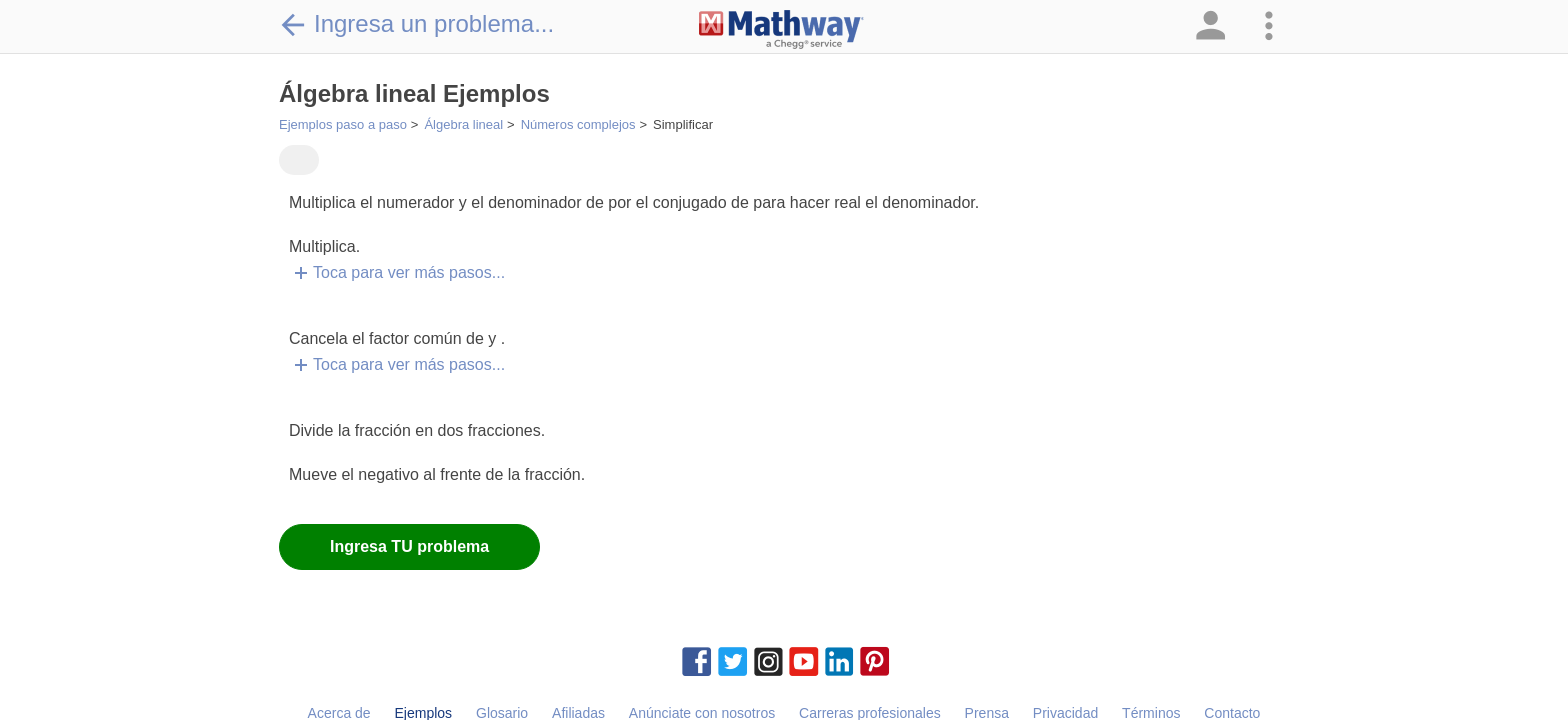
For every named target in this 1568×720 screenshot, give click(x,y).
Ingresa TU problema (409, 546)
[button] (1209, 26)
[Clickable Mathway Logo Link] (781, 30)
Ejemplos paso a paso (343, 124)
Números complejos (578, 124)
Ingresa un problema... (416, 24)
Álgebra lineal (463, 124)
